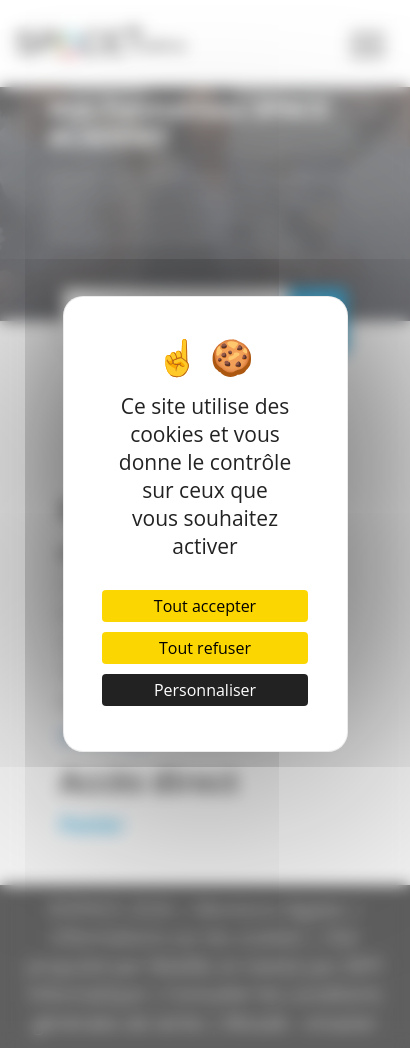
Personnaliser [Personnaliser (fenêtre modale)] (205, 690)
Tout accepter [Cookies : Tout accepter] (205, 606)
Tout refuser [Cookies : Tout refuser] (205, 648)
